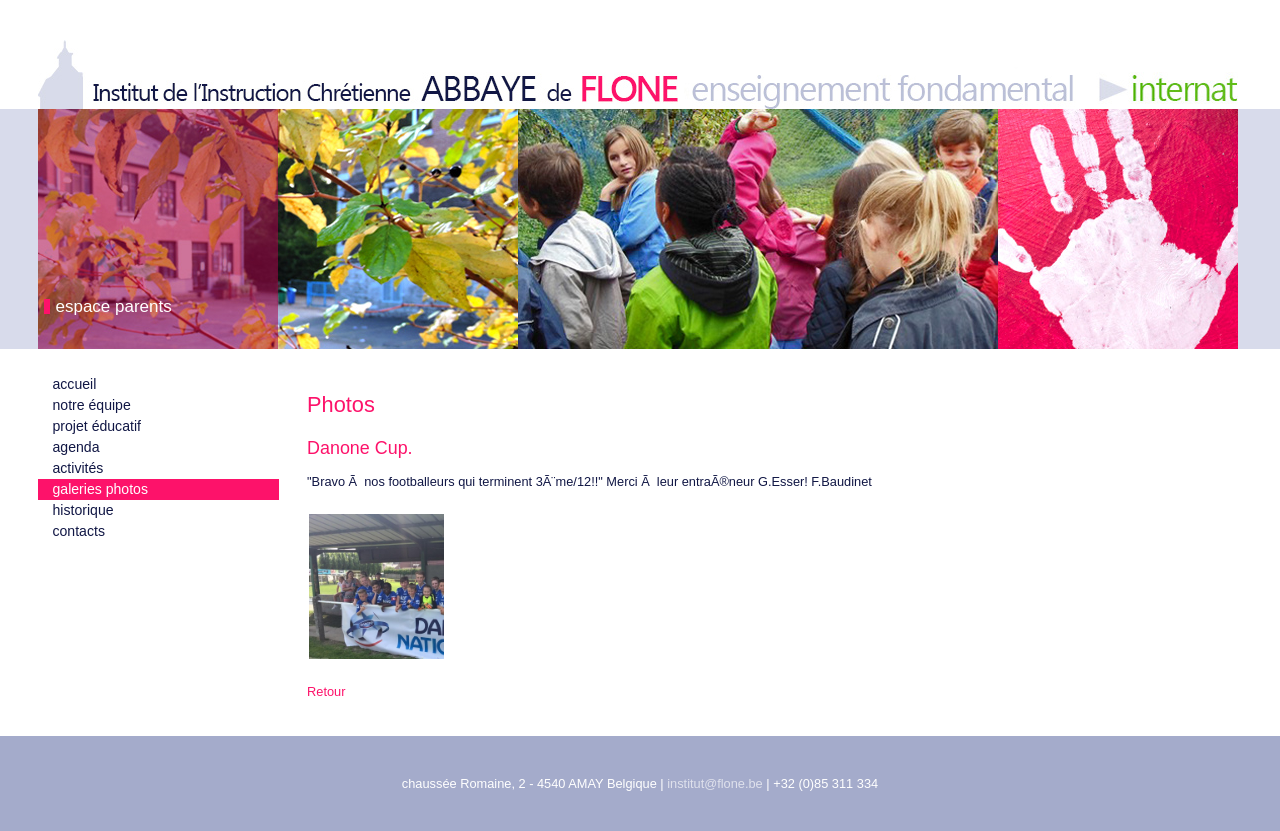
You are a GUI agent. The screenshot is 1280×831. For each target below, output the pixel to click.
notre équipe (92, 405)
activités (78, 468)
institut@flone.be (715, 783)
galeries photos (100, 489)
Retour (326, 691)
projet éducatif (97, 426)
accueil (75, 384)
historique (83, 510)
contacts (79, 531)
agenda (76, 447)
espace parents (114, 306)
